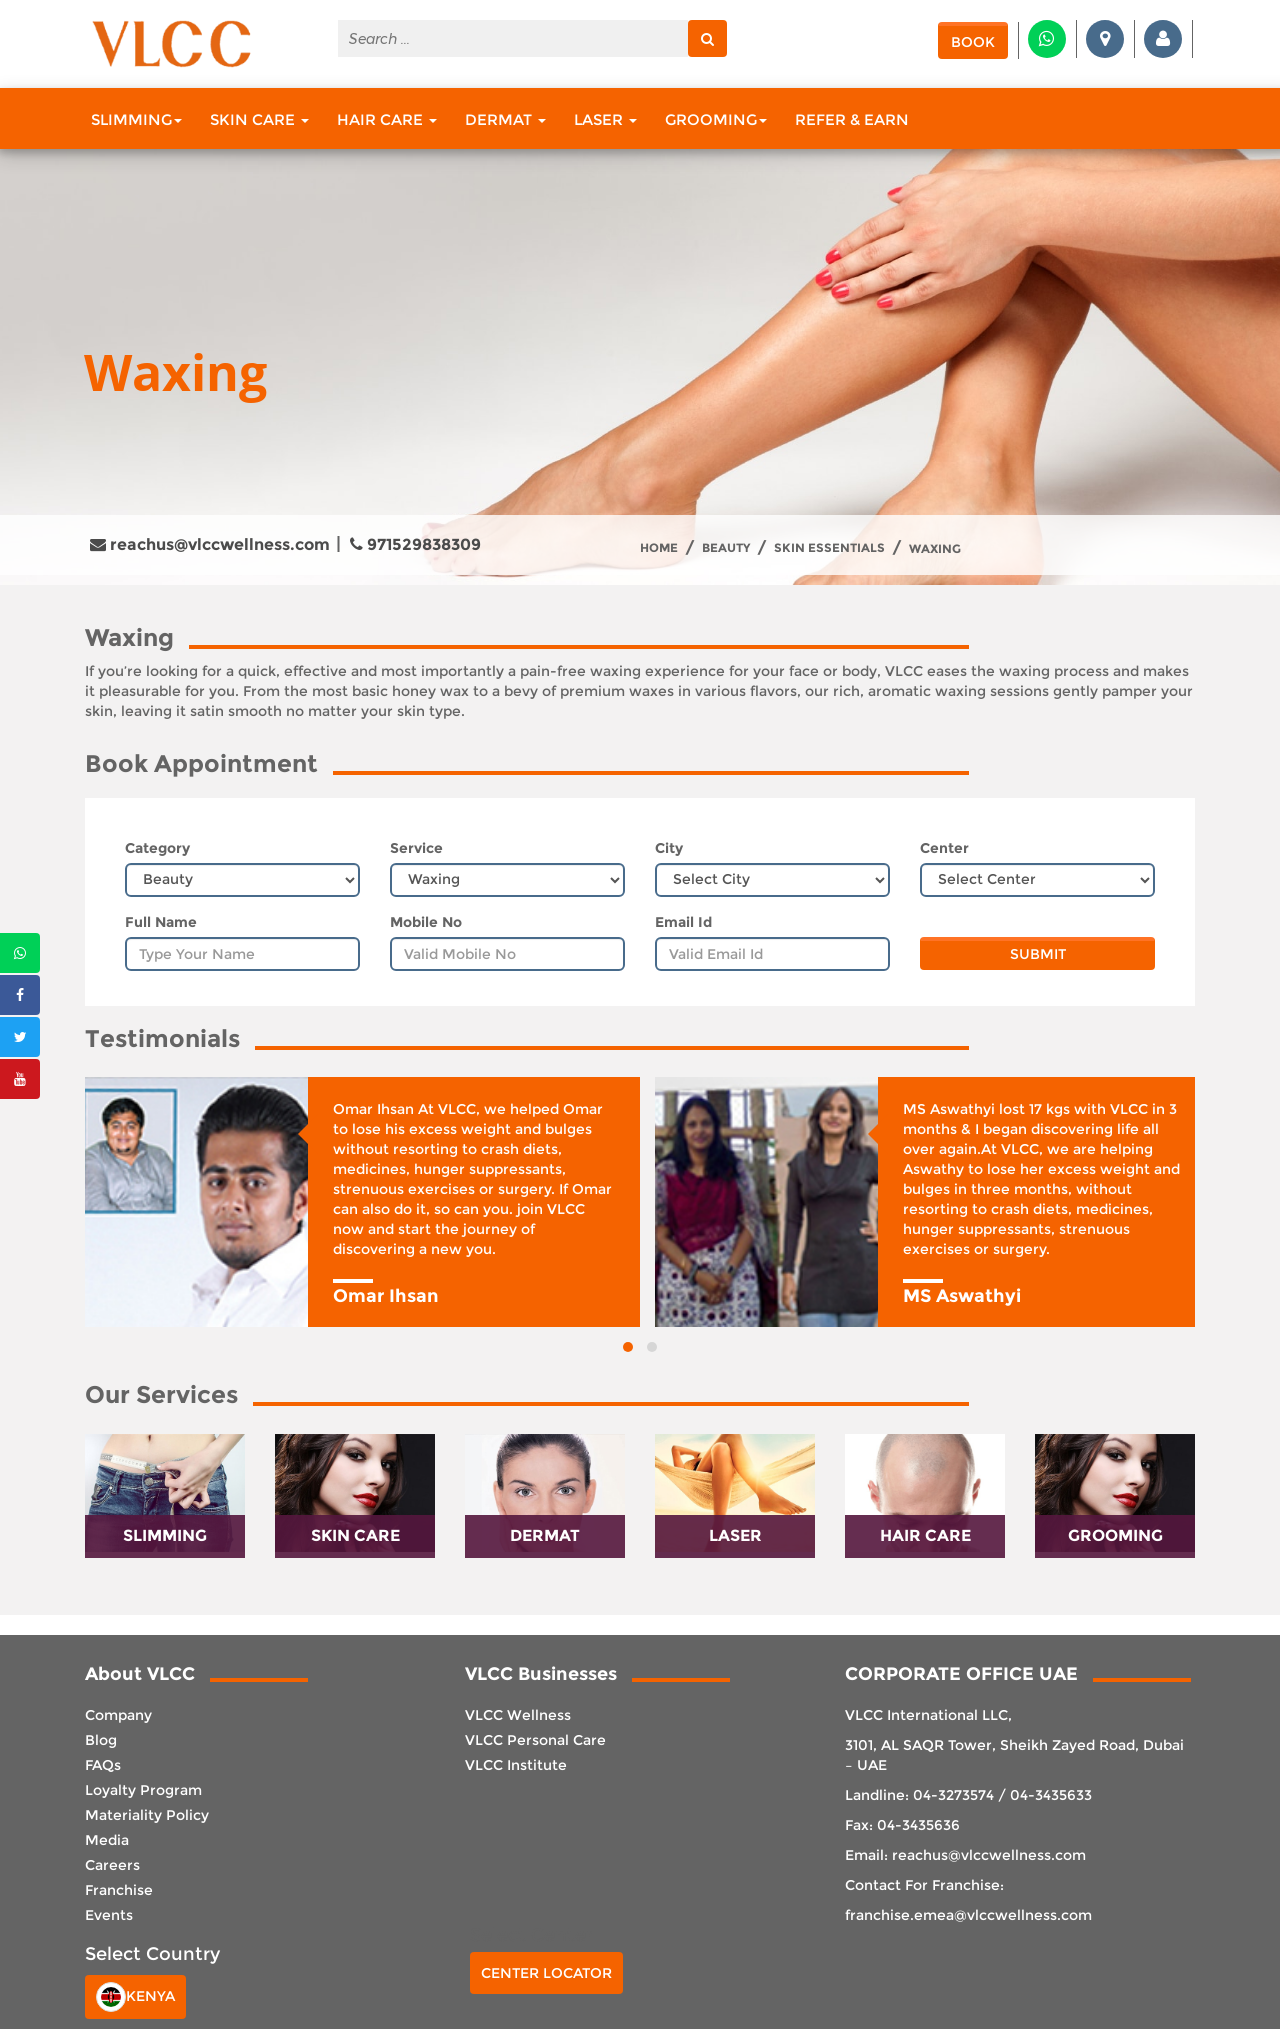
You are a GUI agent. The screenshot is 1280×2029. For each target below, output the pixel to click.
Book (973, 42)
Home (659, 548)
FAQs (103, 1765)
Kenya (135, 1997)
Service (416, 848)
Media (107, 1840)
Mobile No (426, 922)
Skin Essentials (829, 548)
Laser (605, 119)
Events (109, 1915)
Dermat (505, 119)
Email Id (683, 922)
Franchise (119, 1890)
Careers (112, 1865)
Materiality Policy (147, 1815)
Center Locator (546, 1973)
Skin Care (259, 119)
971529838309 (415, 544)
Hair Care (387, 119)
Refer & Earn (852, 119)
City (669, 848)
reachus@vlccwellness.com (210, 544)
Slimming (136, 119)
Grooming (716, 119)
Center (944, 848)
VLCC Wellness (518, 1715)
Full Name (161, 922)
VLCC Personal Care (535, 1740)
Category (157, 848)
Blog (101, 1740)
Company (118, 1715)
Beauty (726, 548)
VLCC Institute (516, 1765)
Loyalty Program (143, 1790)
